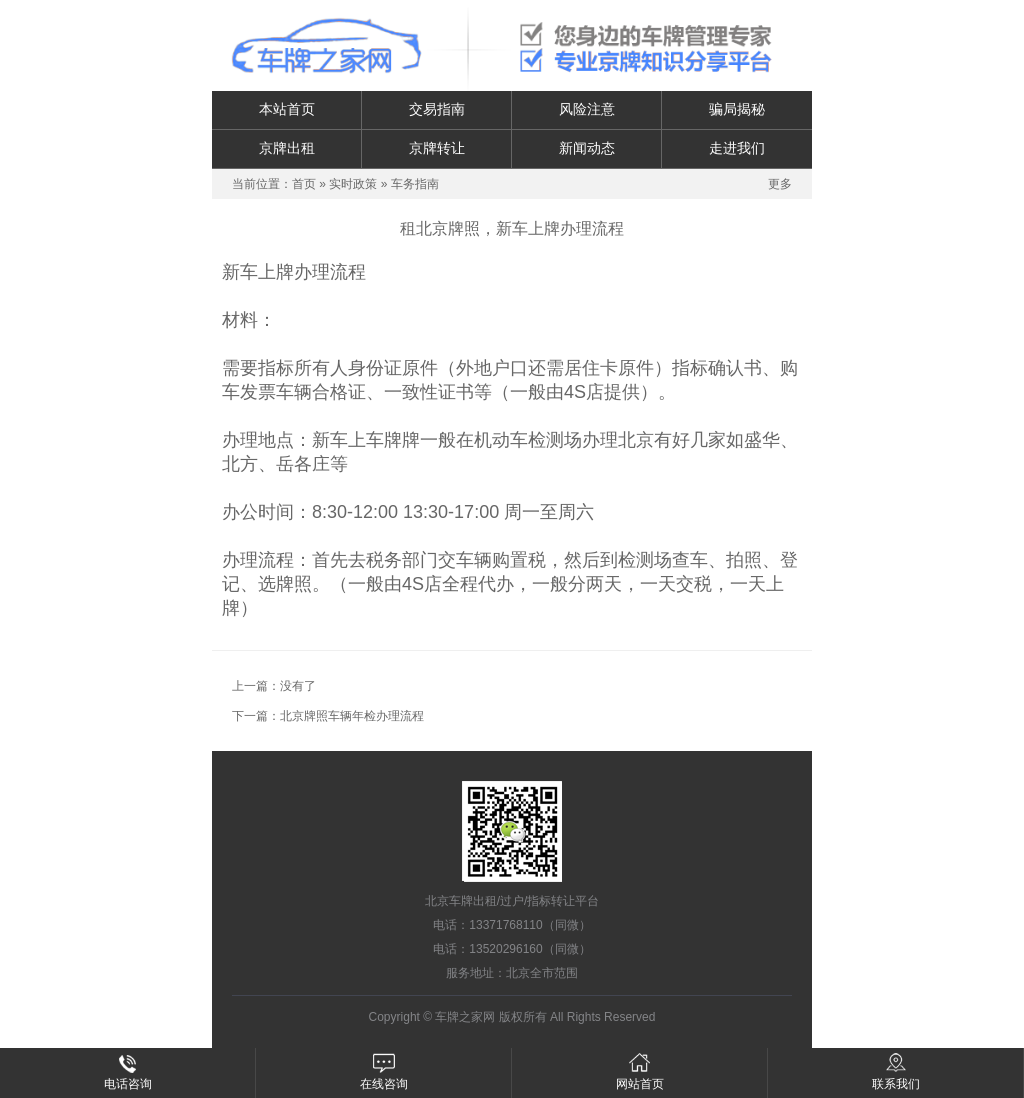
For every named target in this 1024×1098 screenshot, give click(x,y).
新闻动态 (587, 148)
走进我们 (737, 148)
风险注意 (587, 109)
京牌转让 (437, 148)
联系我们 (896, 1072)
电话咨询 (128, 1072)
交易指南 (437, 109)
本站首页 (287, 109)
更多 (780, 184)
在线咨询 (384, 1072)
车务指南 (415, 184)
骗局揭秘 (737, 109)
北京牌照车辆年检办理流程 (352, 716)
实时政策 (353, 184)
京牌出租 (287, 148)
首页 (304, 184)
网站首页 (640, 1072)
